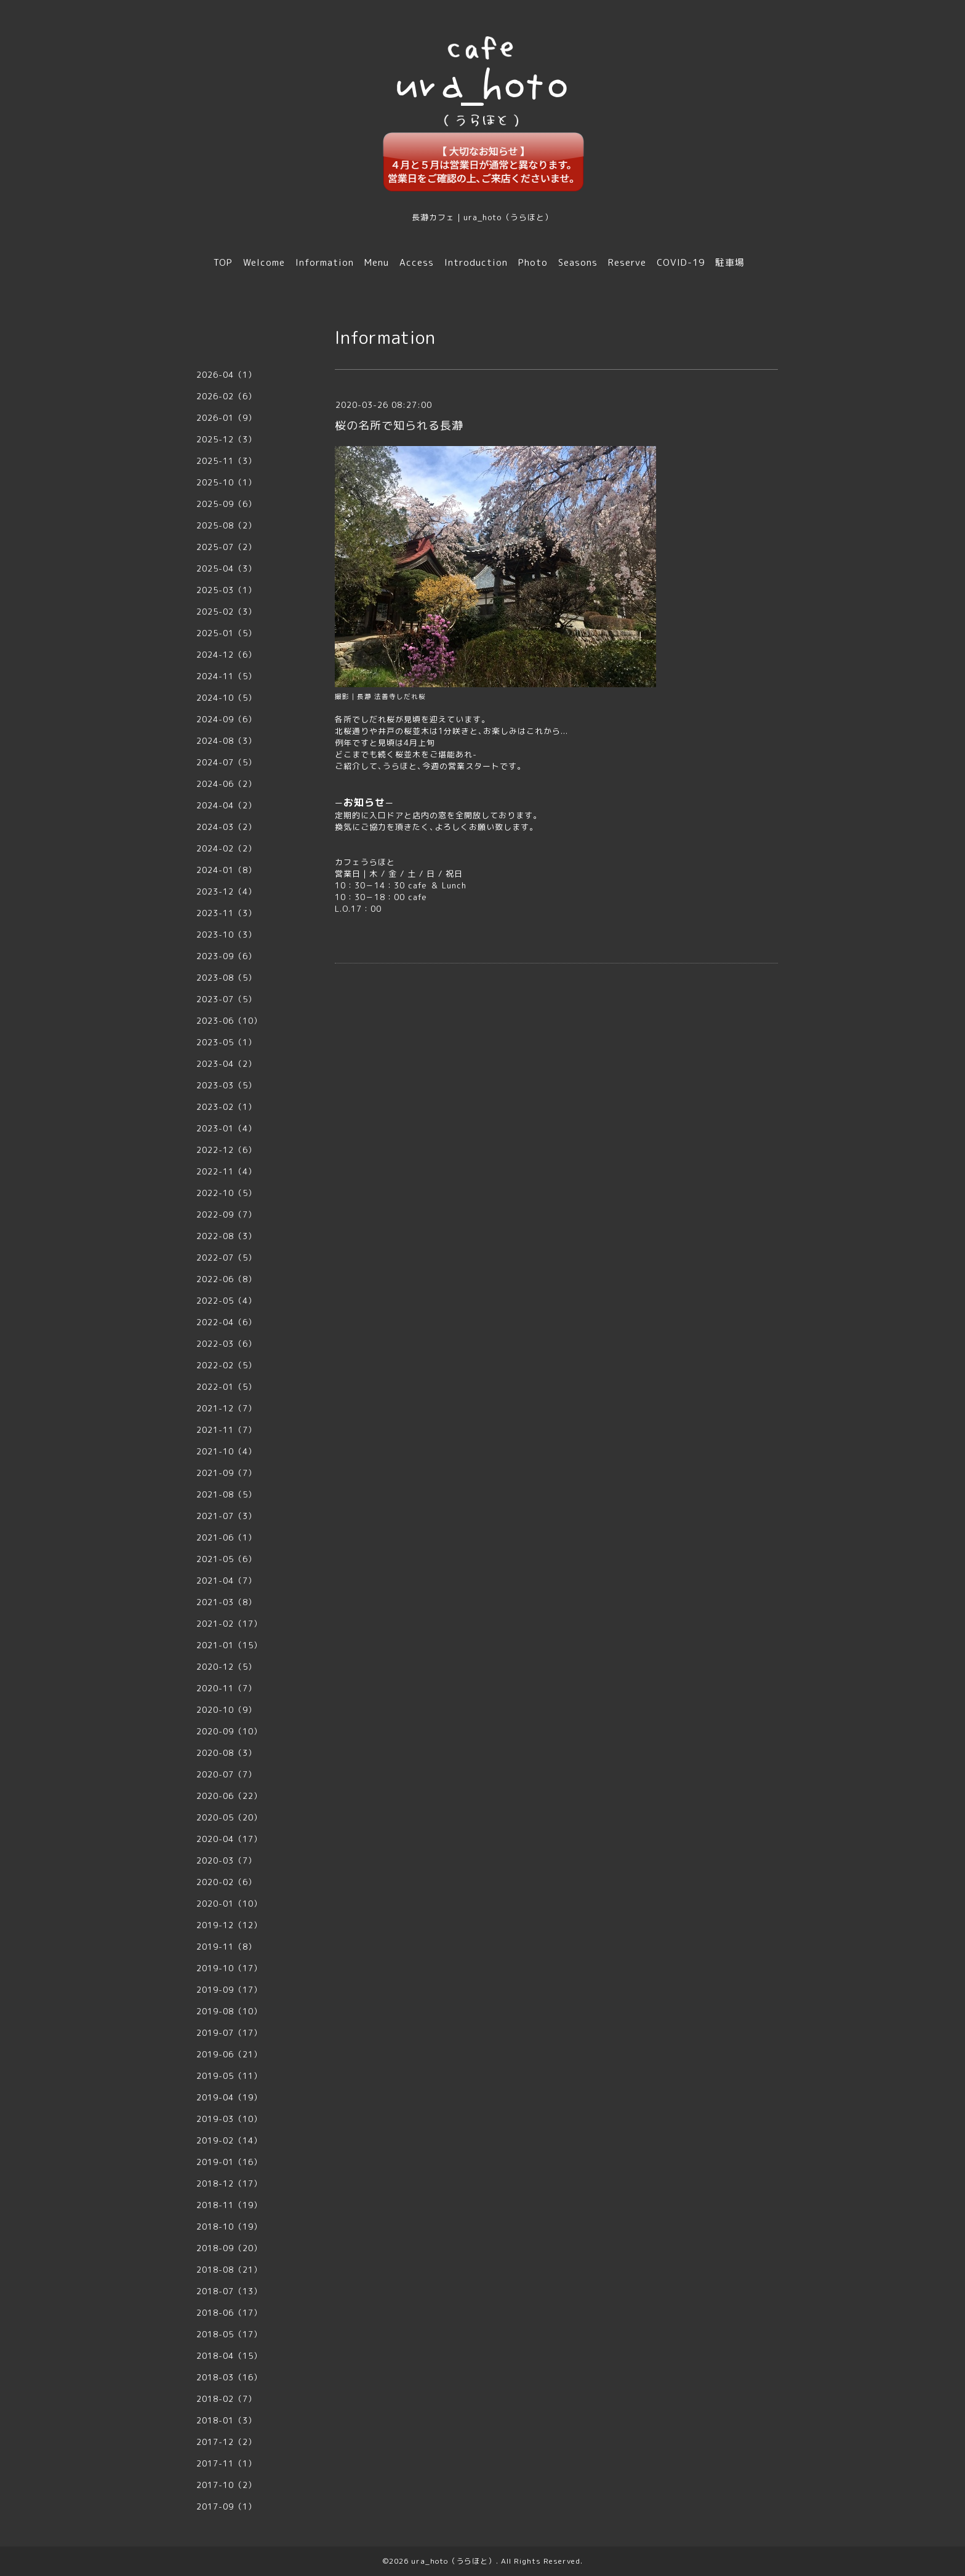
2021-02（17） (229, 1623)
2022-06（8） (226, 1279)
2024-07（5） (226, 762)
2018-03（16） (229, 2377)
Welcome (264, 262)
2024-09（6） (226, 719)
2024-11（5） (226, 676)
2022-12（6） (226, 1149)
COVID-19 (681, 262)
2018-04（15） (229, 2355)
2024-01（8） (226, 869)
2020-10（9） (226, 1709)
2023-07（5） (226, 999)
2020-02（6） (226, 1882)
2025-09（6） (226, 503)
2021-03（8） (226, 1602)
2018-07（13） (229, 2291)
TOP (223, 262)
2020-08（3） (226, 1752)
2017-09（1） (226, 2506)
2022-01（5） (226, 1386)
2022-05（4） (226, 1300)
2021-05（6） (226, 1559)
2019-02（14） (229, 2140)
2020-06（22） (229, 1795)
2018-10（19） (229, 2226)
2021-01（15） (229, 1645)
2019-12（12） (229, 1925)
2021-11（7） (226, 1429)
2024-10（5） (226, 697)
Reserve (627, 262)
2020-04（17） (229, 1838)
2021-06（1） (226, 1537)
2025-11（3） (226, 460)
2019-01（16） (229, 2161)
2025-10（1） (226, 482)
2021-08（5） (226, 1494)
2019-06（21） (229, 2054)
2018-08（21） (229, 2269)
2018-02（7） (226, 2398)
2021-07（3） (226, 1515)
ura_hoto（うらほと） (453, 2561)
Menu (376, 262)
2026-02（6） (226, 396)
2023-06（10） (229, 1020)
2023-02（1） (226, 1106)
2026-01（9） (226, 417)
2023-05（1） (226, 1042)
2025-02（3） (226, 611)
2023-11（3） (226, 913)
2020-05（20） (229, 1817)
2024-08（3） (226, 740)
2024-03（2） (226, 826)
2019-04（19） (229, 2097)
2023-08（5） (226, 977)
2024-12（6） (226, 654)
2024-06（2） (226, 783)
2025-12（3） (226, 439)
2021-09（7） (226, 1472)
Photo (533, 262)
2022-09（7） (226, 1214)
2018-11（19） (229, 2205)
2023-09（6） (226, 956)
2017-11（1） (226, 2463)
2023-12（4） (226, 891)
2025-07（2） (226, 546)
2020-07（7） (226, 1774)
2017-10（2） (226, 2484)
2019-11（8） (226, 1946)
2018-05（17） (229, 2334)
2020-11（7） (226, 1688)
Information (324, 262)
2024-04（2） (226, 805)
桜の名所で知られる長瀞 (399, 425)
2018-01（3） (226, 2420)
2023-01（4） (226, 1128)
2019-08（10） (229, 2011)
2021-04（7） (226, 1580)
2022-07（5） (226, 1257)
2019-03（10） (229, 2118)
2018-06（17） (229, 2312)
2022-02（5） (226, 1365)
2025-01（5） (226, 633)
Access (416, 262)
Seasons (578, 262)
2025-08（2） (226, 525)
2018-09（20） (229, 2248)
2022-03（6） (226, 1343)
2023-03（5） (226, 1085)
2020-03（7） (226, 1860)
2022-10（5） (226, 1192)
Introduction (476, 262)
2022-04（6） (226, 1322)
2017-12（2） (226, 2441)
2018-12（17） (229, 2183)
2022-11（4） (226, 1171)
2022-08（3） (226, 1236)
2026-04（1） (226, 374)
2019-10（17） (229, 1968)
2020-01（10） (229, 1903)
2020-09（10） (229, 1731)
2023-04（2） (226, 1063)
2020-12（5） (226, 1666)
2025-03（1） (226, 590)
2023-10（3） (226, 934)
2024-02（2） (226, 848)
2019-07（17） (229, 2032)
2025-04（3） (226, 568)
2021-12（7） (226, 1408)
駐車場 (730, 262)
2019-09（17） (229, 1989)
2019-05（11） (229, 2075)
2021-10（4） (226, 1451)
